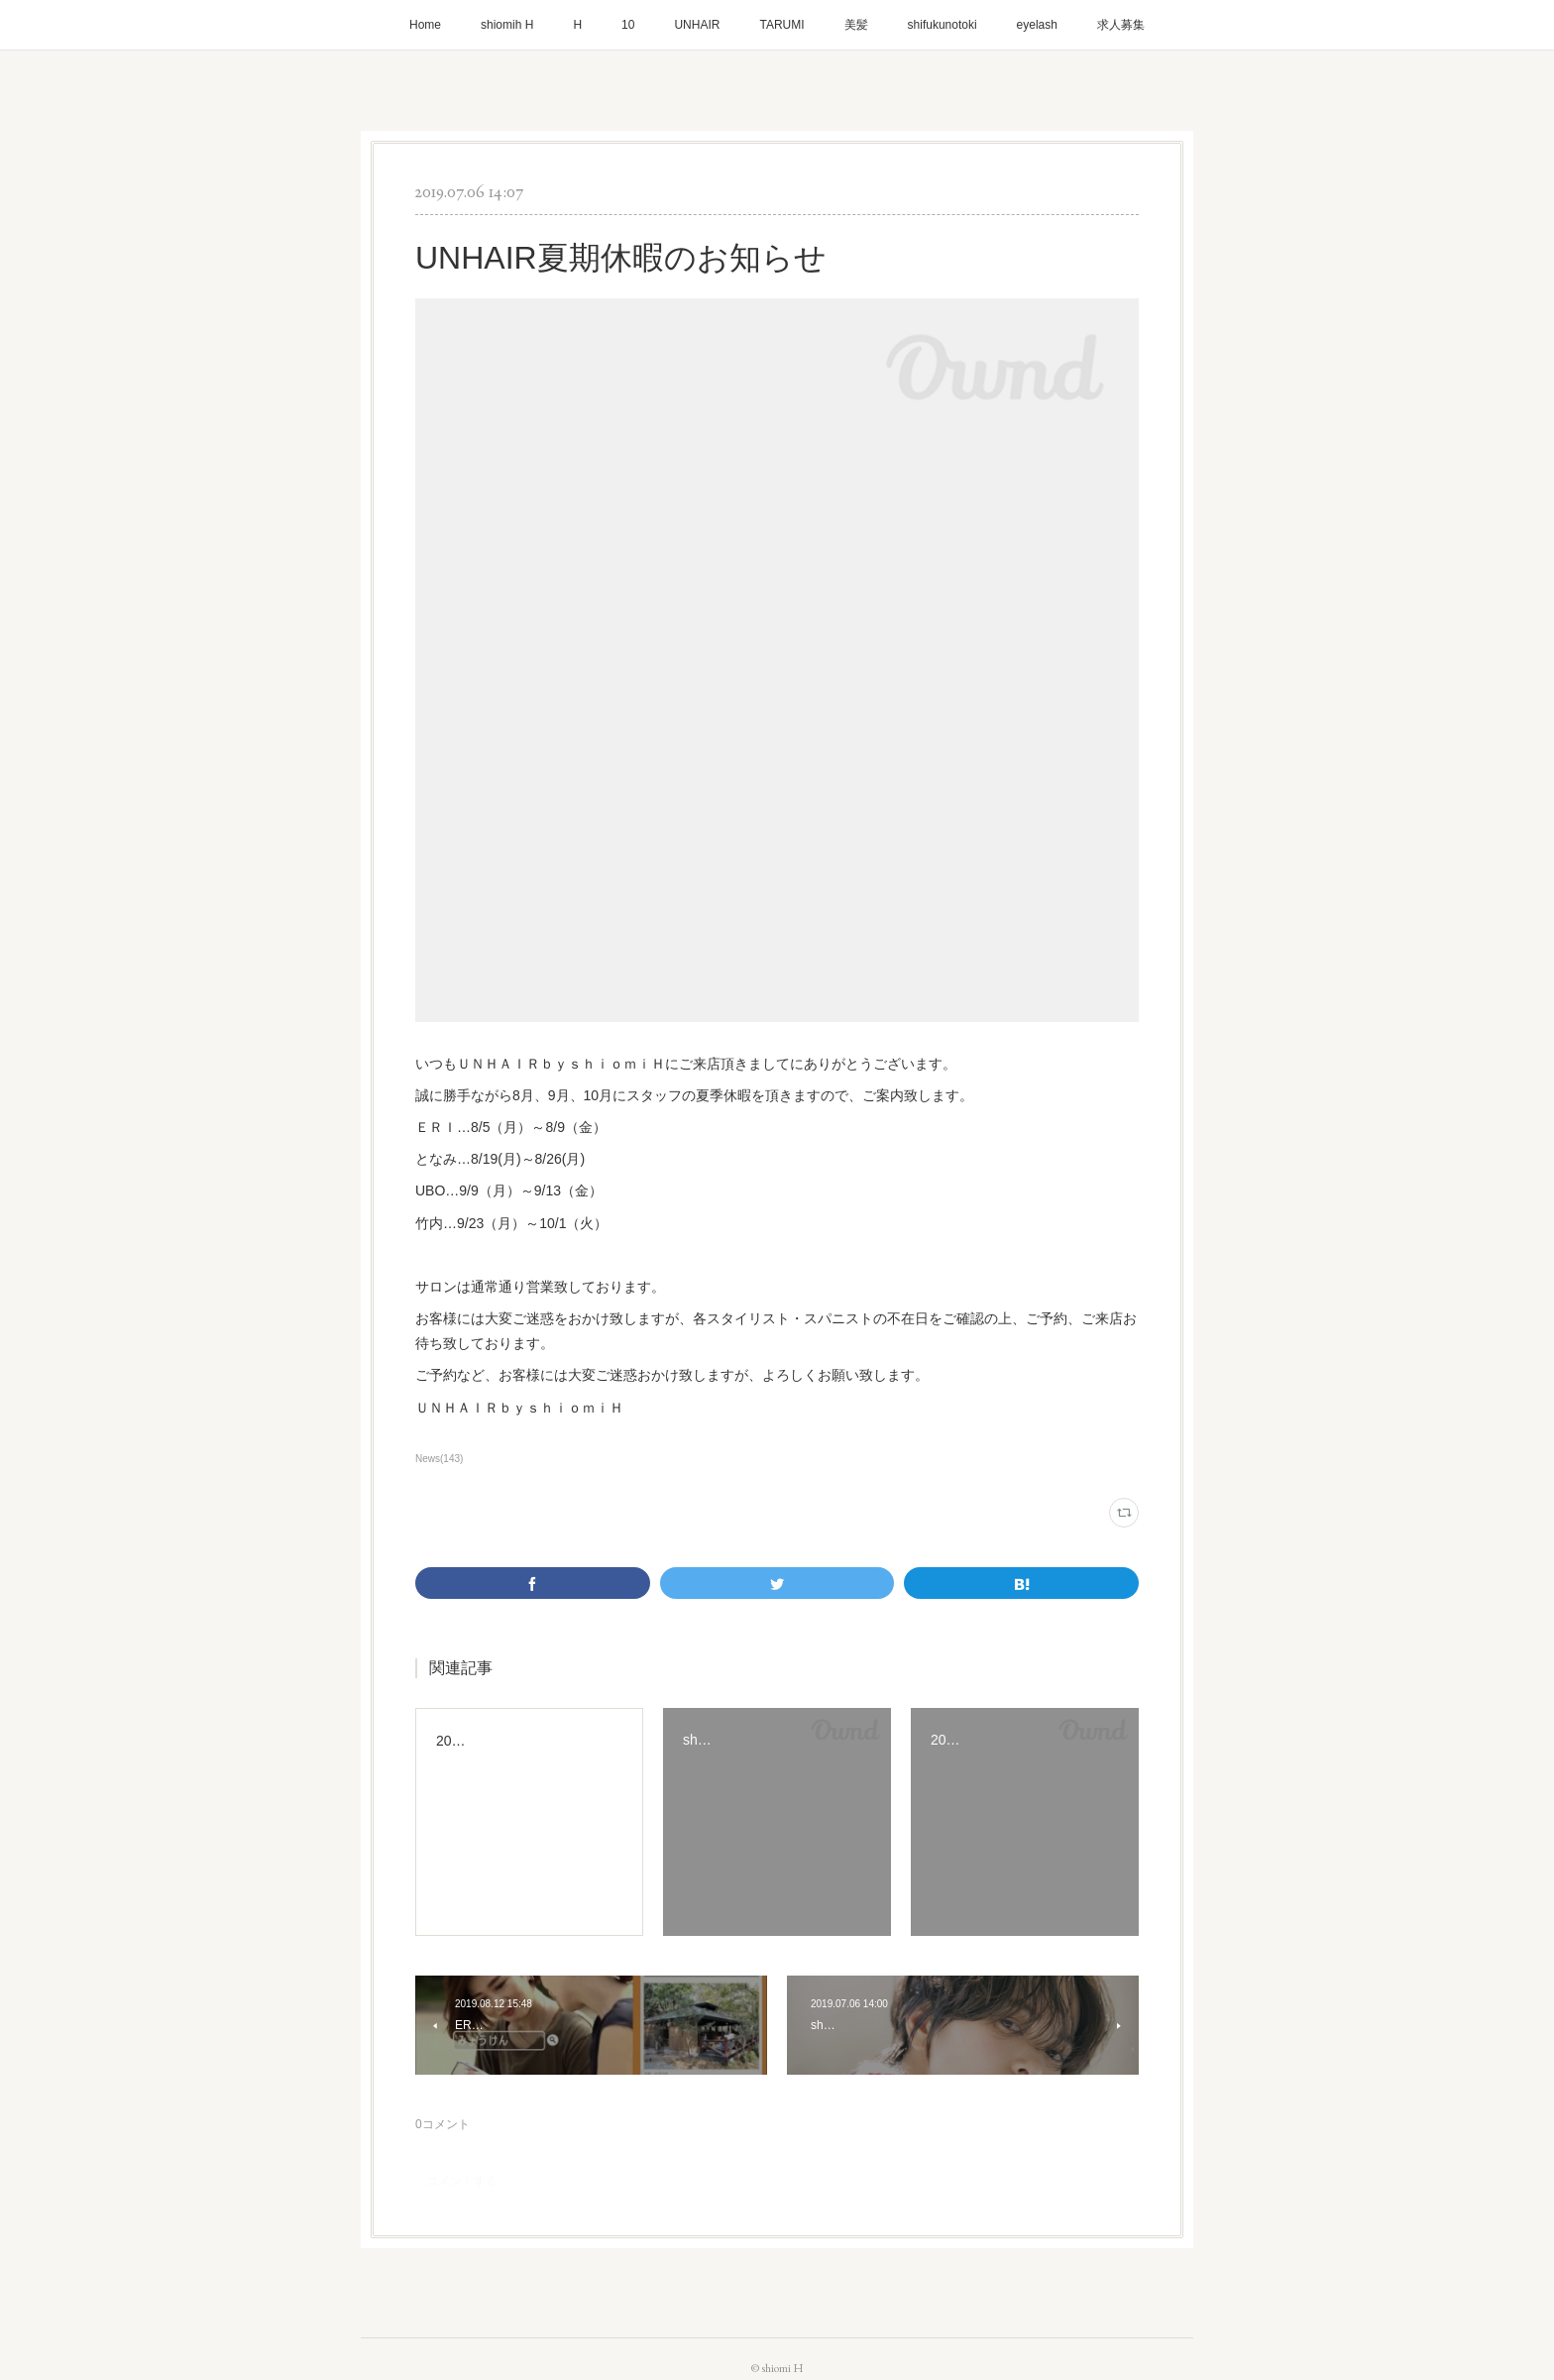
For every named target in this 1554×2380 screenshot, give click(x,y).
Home (425, 25)
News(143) (439, 1458)
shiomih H (507, 25)
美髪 (856, 25)
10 (627, 25)
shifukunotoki (942, 25)
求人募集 (1121, 25)
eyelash (1037, 25)
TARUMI (781, 25)
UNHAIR (697, 25)
